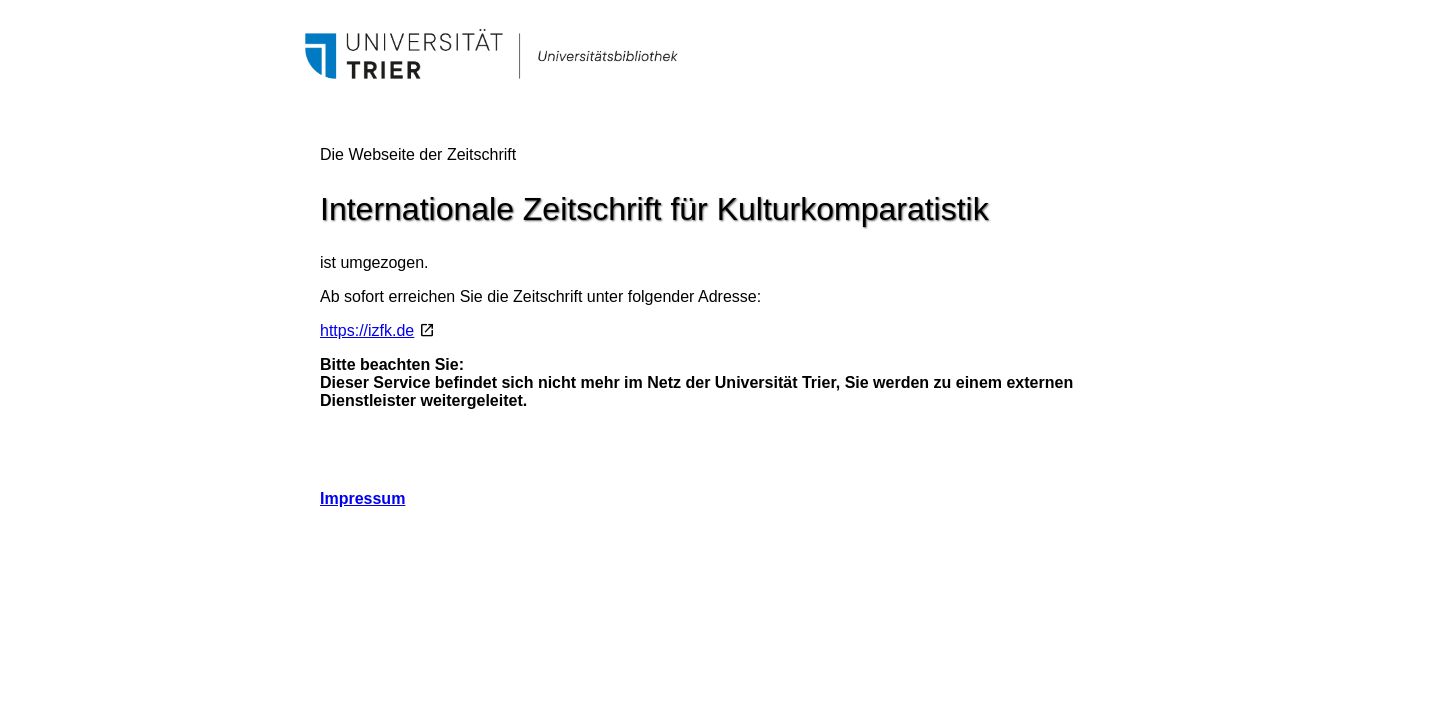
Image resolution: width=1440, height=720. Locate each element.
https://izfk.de (367, 330)
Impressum (362, 498)
